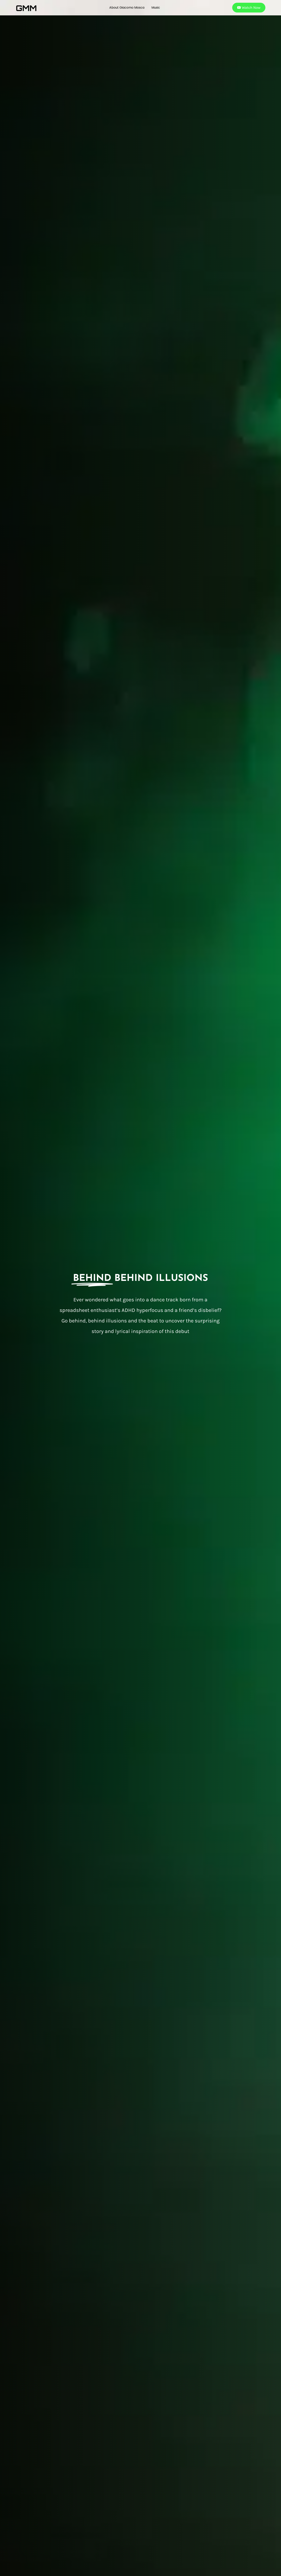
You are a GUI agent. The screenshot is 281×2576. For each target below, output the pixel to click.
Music (155, 7)
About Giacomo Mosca (126, 7)
